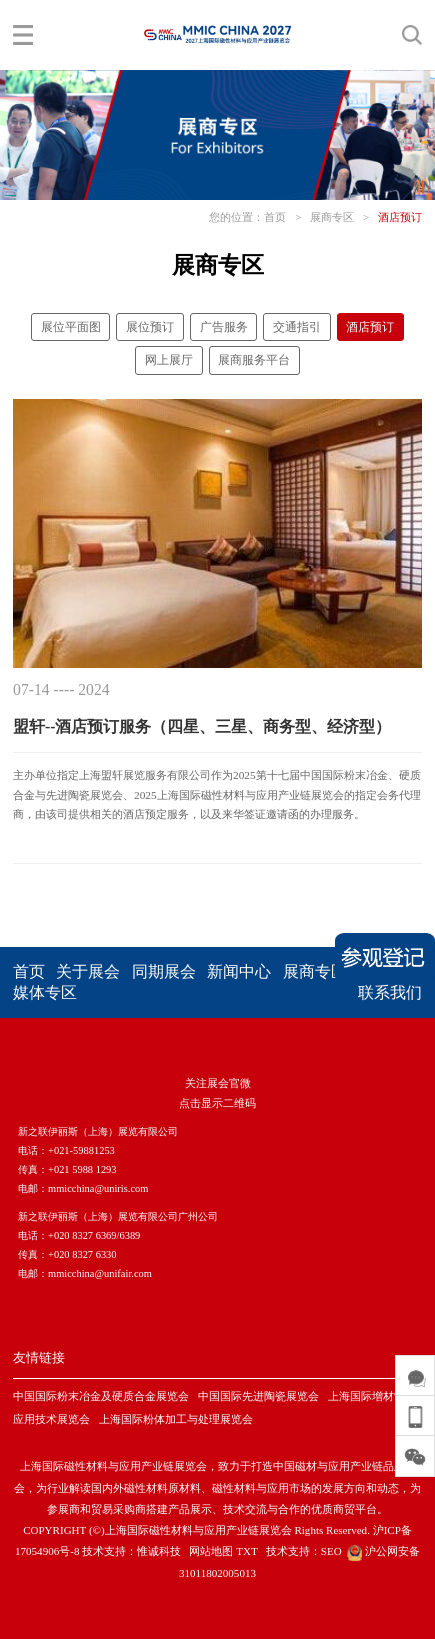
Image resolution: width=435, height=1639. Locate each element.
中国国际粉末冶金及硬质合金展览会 (101, 1396)
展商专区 (332, 217)
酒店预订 (400, 217)
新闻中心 (239, 971)
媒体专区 (45, 992)
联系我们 (390, 992)
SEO (331, 1551)
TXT (246, 1551)
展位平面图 (71, 327)
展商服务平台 (254, 360)
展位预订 (150, 327)
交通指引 (297, 327)
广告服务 (224, 327)
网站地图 (211, 1551)
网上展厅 (169, 360)
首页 (275, 217)
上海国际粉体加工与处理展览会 (176, 1419)
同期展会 (164, 971)
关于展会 (88, 971)
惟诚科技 (159, 1551)
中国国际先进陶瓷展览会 (258, 1396)
